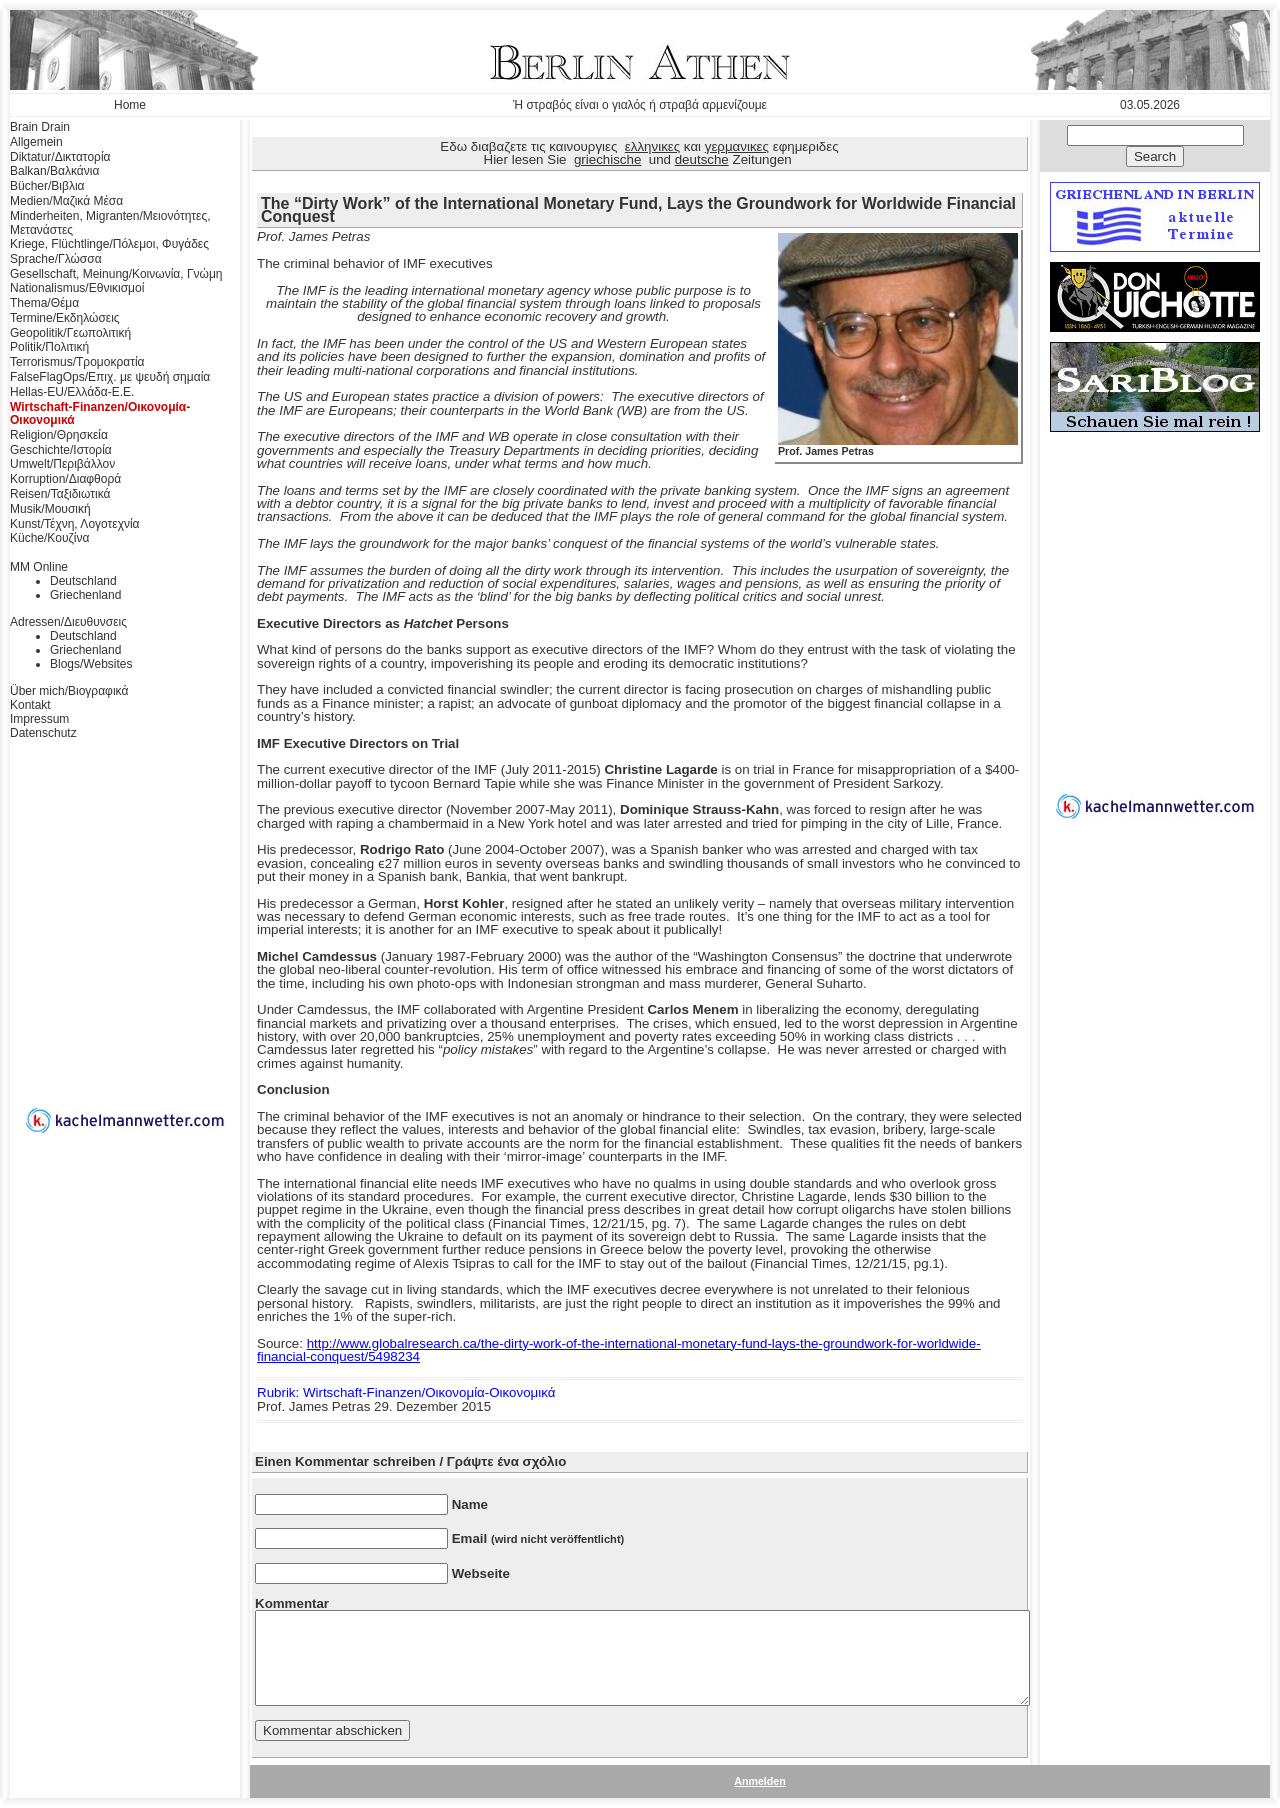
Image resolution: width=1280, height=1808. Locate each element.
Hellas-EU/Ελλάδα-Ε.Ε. (72, 392)
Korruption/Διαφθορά (65, 479)
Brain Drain (40, 127)
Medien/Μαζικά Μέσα (66, 201)
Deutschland (83, 581)
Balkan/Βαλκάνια (54, 171)
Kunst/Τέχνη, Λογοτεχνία (75, 524)
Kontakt (30, 705)
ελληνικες (652, 146)
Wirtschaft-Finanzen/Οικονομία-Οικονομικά (100, 414)
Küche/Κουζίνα (49, 538)
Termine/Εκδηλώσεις (65, 318)
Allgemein (36, 142)
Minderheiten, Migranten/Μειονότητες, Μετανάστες (110, 223)
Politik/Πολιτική (49, 347)
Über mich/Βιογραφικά (69, 691)
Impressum (39, 719)
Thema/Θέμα (44, 303)
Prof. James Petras (898, 446)
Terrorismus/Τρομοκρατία (77, 362)
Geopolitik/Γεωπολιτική (70, 333)
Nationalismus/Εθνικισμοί (77, 288)
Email (538, 1538)
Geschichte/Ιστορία (61, 450)
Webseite (481, 1573)
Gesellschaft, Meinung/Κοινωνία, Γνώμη (116, 274)
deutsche (702, 159)
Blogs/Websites (91, 664)
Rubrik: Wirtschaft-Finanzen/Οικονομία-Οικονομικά (406, 1392)
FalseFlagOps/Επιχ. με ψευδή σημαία (110, 377)
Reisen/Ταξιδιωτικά (60, 494)
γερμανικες (737, 146)
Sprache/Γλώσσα (56, 259)
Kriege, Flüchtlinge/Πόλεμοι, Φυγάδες (109, 244)
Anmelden (760, 1781)
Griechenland (85, 595)
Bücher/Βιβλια (47, 186)
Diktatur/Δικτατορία (60, 157)
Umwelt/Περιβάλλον (62, 464)
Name (470, 1504)
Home (130, 105)
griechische (607, 159)
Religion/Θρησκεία (59, 435)
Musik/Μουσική (50, 509)
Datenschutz (43, 733)
